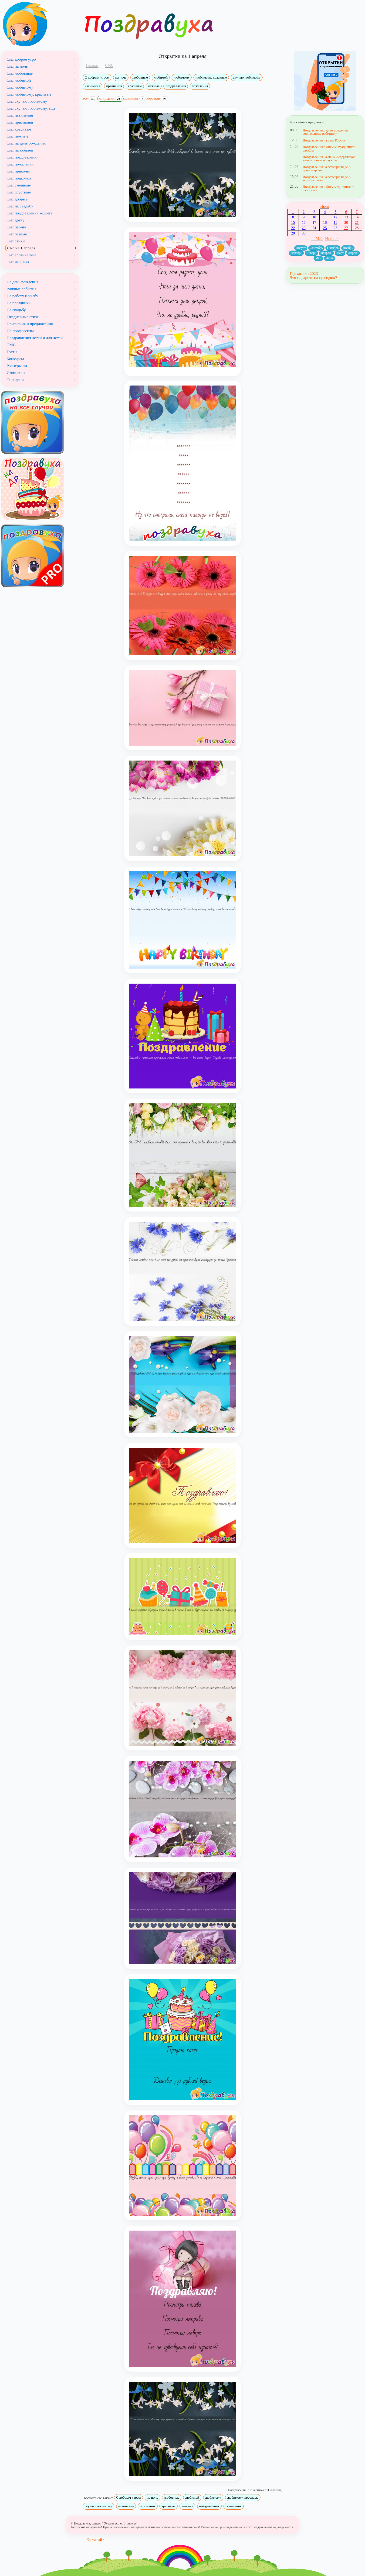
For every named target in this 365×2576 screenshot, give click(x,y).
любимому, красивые (211, 77)
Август (301, 248)
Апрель (353, 253)
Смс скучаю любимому (27, 101)
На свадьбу (16, 309)
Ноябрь (348, 248)
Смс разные (17, 234)
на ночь (120, 77)
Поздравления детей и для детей (35, 337)
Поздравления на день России (324, 140)
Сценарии (15, 379)
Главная (92, 65)
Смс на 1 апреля (21, 248)
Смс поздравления (22, 157)
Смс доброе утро (21, 59)
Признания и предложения (30, 323)
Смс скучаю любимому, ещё (31, 108)
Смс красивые (19, 129)
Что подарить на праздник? (313, 277)
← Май (317, 239)
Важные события (21, 288)
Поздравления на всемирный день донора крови (327, 168)
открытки (110, 98)
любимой (161, 77)
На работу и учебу (22, 295)
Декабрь (296, 253)
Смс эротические (21, 255)
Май (318, 258)
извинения (92, 86)
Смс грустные (19, 192)
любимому (181, 77)
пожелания (200, 86)
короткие (157, 98)
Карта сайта (96, 2540)
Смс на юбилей (20, 150)
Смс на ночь (17, 66)
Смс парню (16, 227)
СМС (11, 344)
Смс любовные (20, 73)
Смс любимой (19, 80)
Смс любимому (20, 87)
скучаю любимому (246, 77)
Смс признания (20, 122)
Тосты (12, 351)
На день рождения (22, 281)
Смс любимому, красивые (29, 94)
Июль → (332, 239)
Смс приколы (18, 171)
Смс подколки (19, 178)
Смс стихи (16, 241)
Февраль (326, 253)
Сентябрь (316, 248)
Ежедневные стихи (23, 316)
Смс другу (15, 220)
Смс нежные (17, 136)
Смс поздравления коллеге (30, 213)
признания (114, 86)
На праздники (18, 302)
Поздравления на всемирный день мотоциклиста (327, 178)
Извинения (16, 372)
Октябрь (333, 248)
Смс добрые (17, 199)
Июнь (324, 206)
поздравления (176, 86)
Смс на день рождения (26, 143)
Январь (311, 253)
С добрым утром (97, 77)
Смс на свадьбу (20, 206)
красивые (135, 86)
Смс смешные (19, 185)
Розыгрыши (17, 365)
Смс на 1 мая (18, 262)
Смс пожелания (20, 164)
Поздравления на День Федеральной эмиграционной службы (329, 158)
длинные (135, 98)
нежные (153, 86)
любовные (140, 77)
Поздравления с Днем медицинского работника (328, 188)
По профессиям (20, 330)
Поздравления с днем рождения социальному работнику (325, 131)
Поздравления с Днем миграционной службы (329, 148)
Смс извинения (20, 115)
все (90, 98)
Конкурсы (15, 358)
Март (340, 253)
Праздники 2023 (304, 273)
